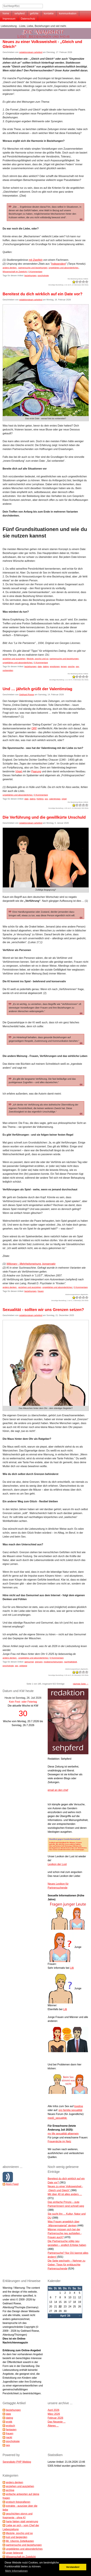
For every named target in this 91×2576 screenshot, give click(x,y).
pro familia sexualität (70, 2110)
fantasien (11, 2429)
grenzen (38, 1662)
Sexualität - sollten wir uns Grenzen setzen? (43, 1309)
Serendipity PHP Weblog (17, 2461)
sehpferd (19, 13)
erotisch (10, 2425)
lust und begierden (16, 2537)
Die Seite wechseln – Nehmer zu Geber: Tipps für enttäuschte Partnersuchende (66, 2264)
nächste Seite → (80, 1684)
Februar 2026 (55, 2417)
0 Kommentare (35, 271)
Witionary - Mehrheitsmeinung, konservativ (30, 1263)
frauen (41, 1291)
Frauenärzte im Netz (59, 2141)
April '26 (65, 2315)
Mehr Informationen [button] (16, 2570)
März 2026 (54, 2414)
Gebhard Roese (26, 694)
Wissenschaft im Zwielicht (15, 271)
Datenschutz (28, 18)
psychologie (43, 275)
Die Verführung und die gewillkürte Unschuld (44, 817)
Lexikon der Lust (57, 1864)
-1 (75, 282)
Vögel (19, 771)
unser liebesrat (14, 2552)
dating (46, 666)
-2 (73, 282)
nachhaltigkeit (70, 1662)
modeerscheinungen (53, 1662)
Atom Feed (12, 2184)
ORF (34, 728)
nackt (9, 2437)
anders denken (10, 267)
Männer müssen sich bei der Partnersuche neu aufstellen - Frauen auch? (65, 2233)
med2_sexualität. (57, 2118)
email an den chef (58, 1790)
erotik (9, 2421)
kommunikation (67, 13)
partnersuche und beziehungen (32, 267)
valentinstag (54, 799)
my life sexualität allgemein (63, 2133)
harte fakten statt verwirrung (22, 2521)
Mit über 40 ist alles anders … (65, 2194)
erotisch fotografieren (18, 2502)
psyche (71, 666)
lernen (64, 666)
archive (10, 2490)
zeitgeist (23, 1665)
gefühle (34, 13)
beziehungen (30, 275)
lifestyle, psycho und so (37, 658)
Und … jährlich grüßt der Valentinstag (37, 689)
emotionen (55, 666)
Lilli (72, 1967)
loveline (78, 2106)
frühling (40, 799)
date (40, 666)
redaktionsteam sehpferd (30, 52)
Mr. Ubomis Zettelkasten (20, 2541)
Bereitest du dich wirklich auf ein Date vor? (42, 294)
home (6, 13)
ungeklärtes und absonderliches (64, 267)
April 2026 (53, 2410)
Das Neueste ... (57, 2421)
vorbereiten (8, 670)
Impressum (9, 18)
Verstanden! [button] (72, 2567)
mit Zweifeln (35, 259)
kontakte (49, 13)
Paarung (36, 771)
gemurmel (29, 1662)
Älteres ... (53, 2425)
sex (77, 666)
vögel (64, 799)
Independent (58, 263)
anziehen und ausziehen (14, 658)
